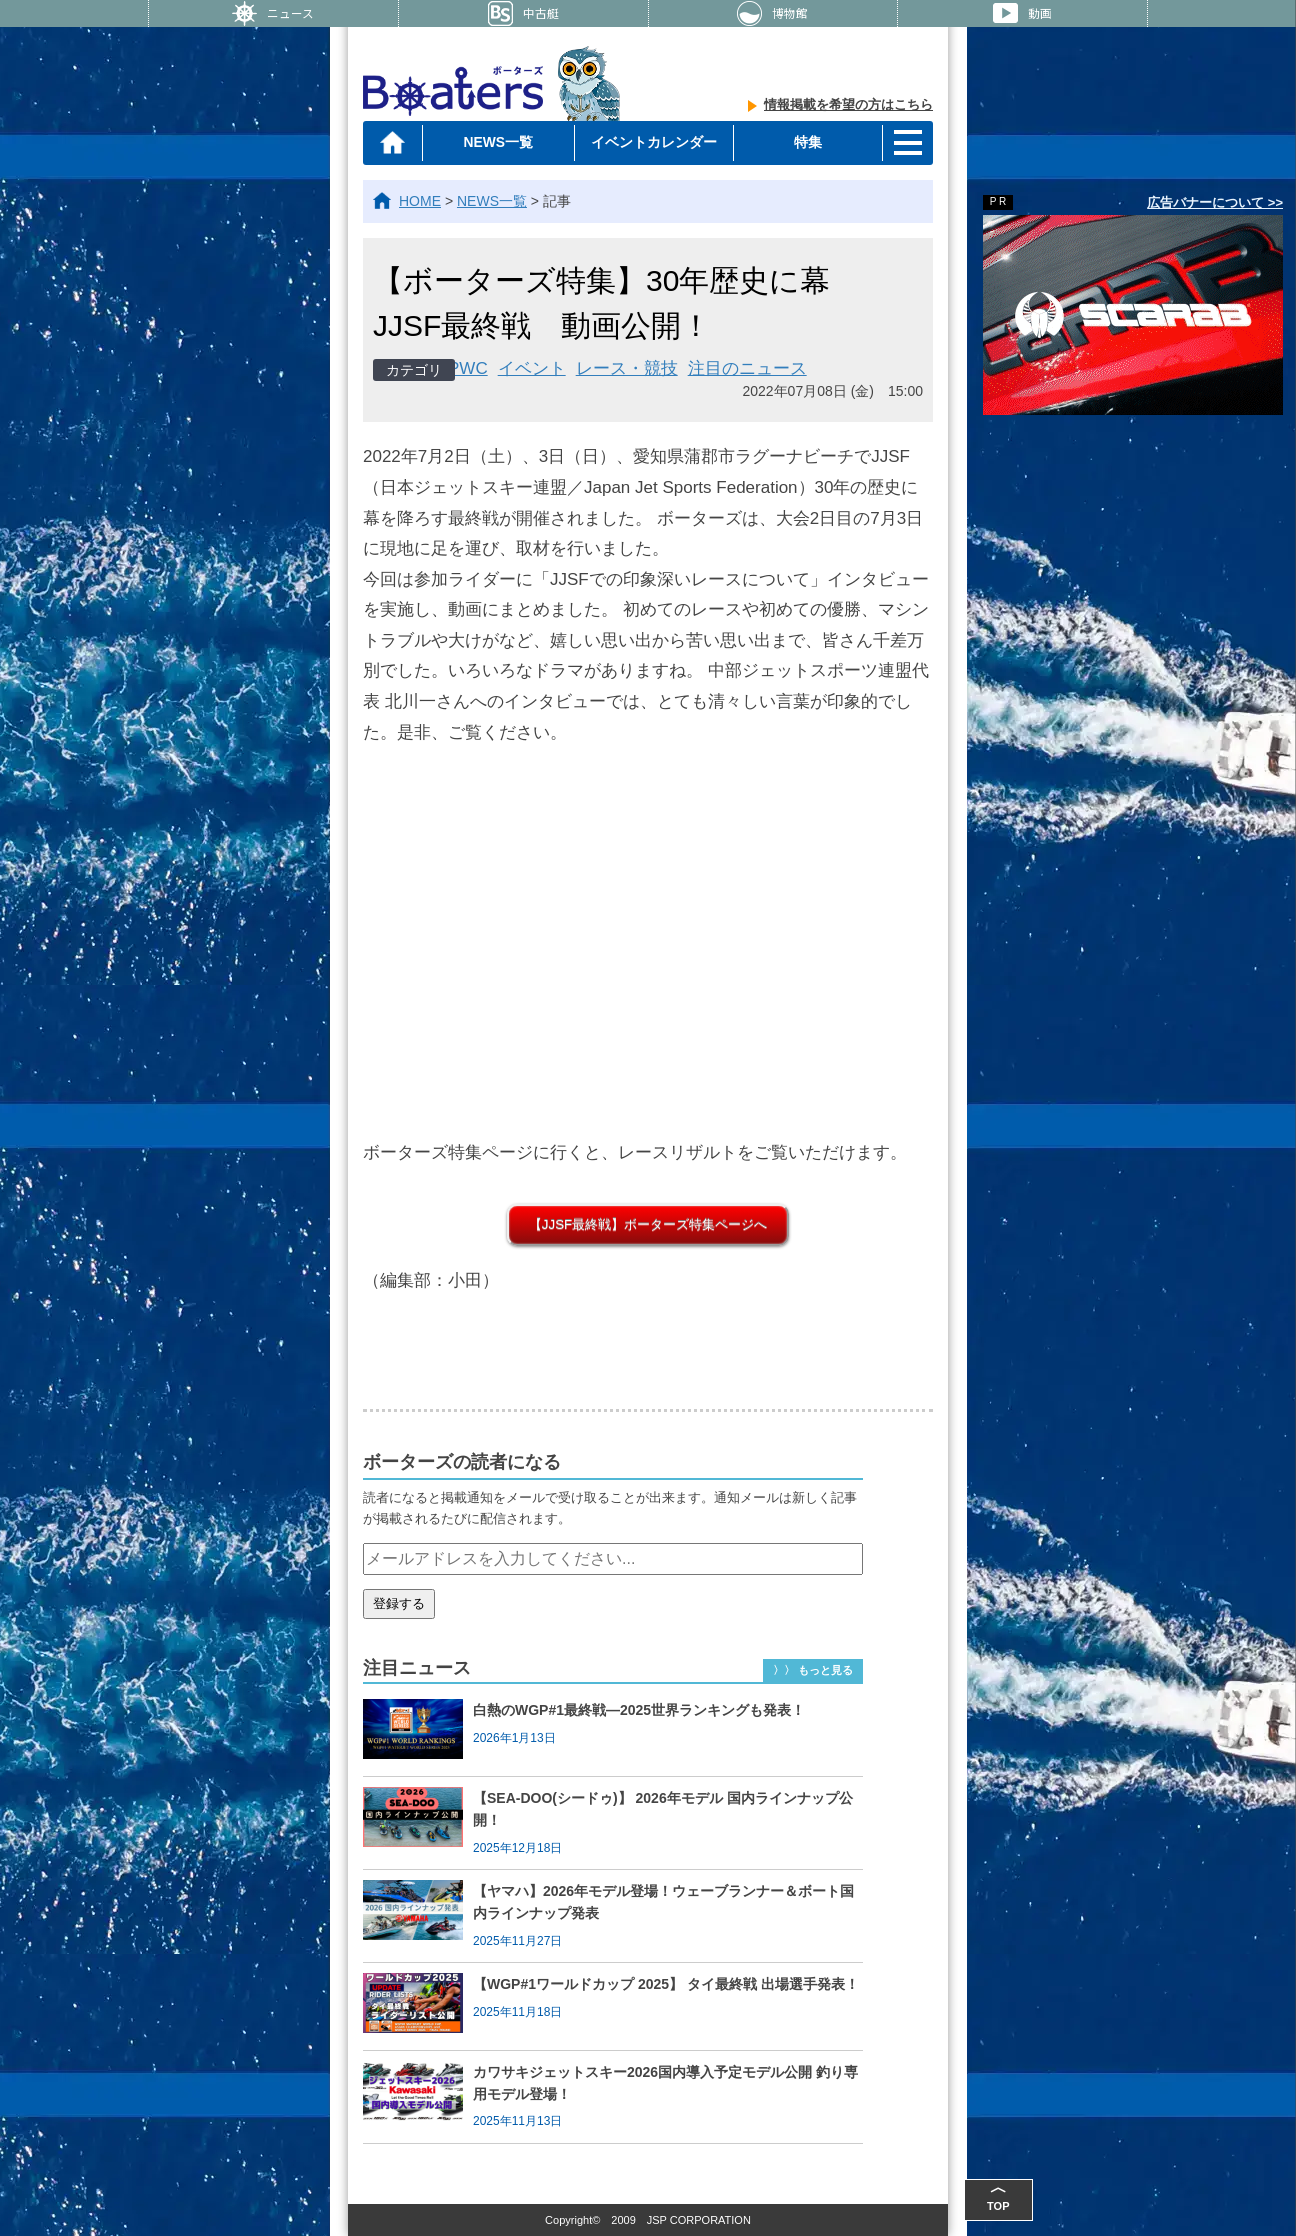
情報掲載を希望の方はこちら (848, 105)
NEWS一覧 (499, 142)
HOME (420, 201)
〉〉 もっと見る (813, 1670)
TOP (1012, 2195)
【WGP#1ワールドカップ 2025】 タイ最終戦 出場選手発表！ (666, 1984)
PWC (468, 368)
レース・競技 (627, 368)
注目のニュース (747, 368)
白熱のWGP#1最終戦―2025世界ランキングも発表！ (639, 1710)
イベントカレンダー (652, 142)
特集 (806, 142)
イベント (532, 368)
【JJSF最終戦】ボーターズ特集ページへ (648, 1224)
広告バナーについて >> (1215, 202)
